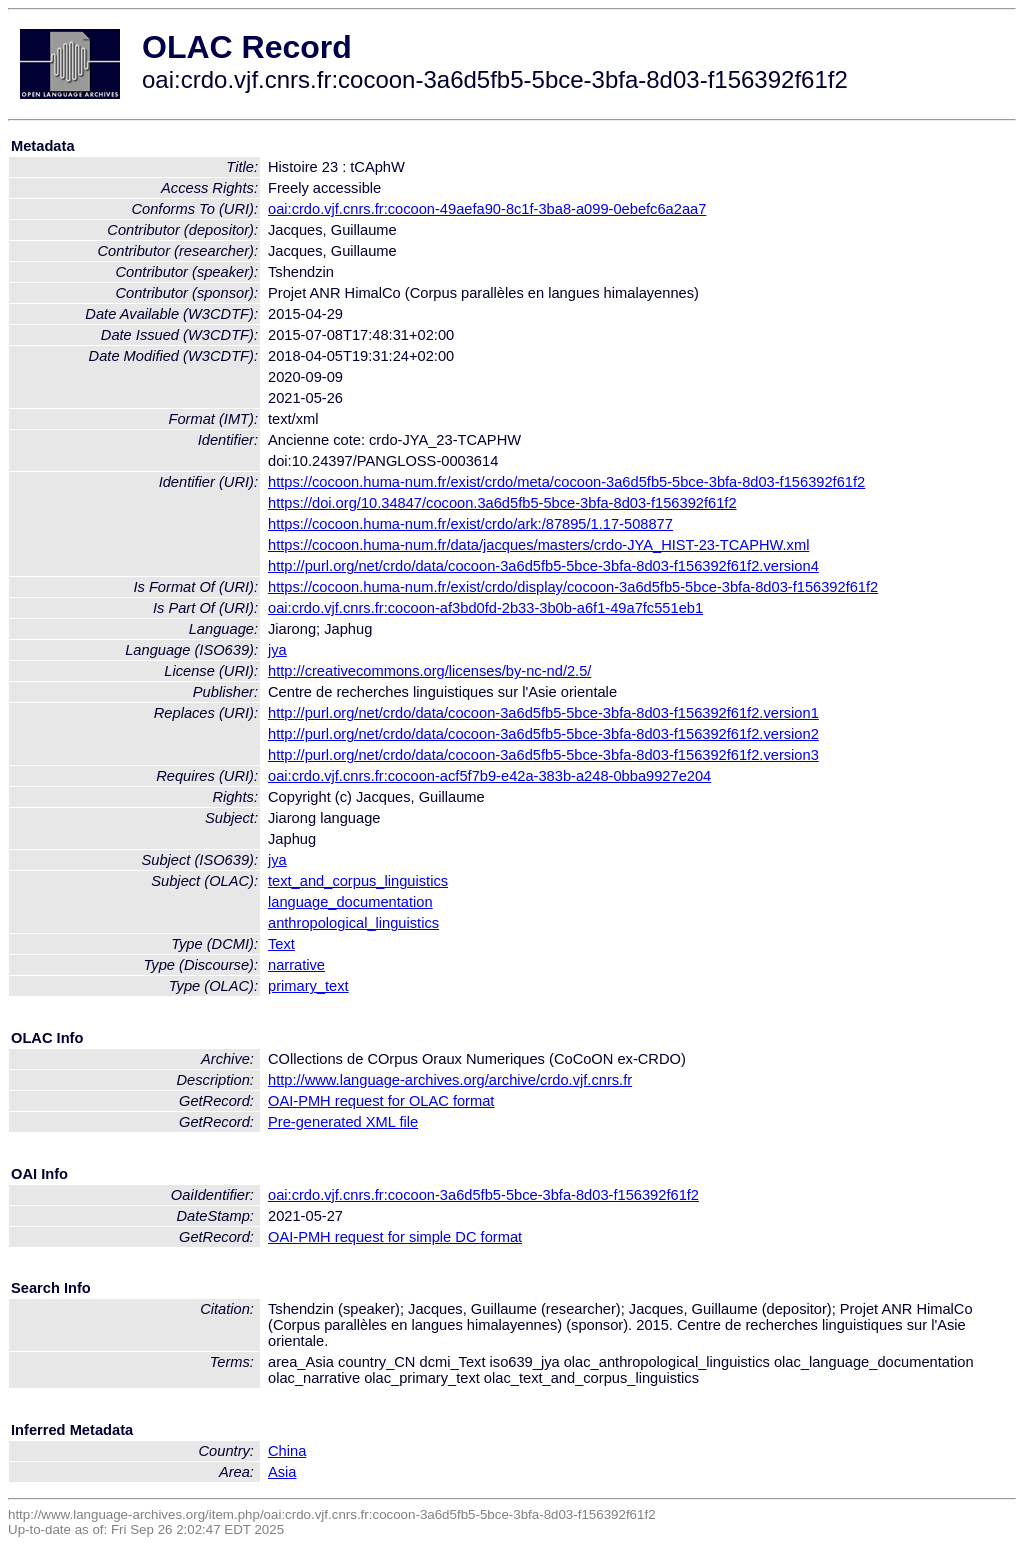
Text (281, 944)
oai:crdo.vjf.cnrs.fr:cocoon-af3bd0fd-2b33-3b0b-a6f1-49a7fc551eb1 (485, 608)
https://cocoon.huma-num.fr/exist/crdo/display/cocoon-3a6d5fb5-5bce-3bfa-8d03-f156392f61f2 (573, 587)
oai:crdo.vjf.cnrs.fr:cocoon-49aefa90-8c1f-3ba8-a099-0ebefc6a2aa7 (487, 209)
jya (277, 650)
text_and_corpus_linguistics (358, 881)
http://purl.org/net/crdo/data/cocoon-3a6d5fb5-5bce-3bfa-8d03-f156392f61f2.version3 (543, 755)
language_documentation (350, 902)
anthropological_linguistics (353, 923)
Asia (282, 1472)
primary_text (308, 986)
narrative (296, 965)
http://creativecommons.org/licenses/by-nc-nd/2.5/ (429, 671)
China (287, 1451)
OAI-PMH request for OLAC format (381, 1101)
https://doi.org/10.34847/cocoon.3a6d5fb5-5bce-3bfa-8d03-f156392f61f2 (502, 503)
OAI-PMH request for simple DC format (395, 1237)
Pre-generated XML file (343, 1122)
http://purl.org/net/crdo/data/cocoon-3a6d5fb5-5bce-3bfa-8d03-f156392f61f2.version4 (543, 566)
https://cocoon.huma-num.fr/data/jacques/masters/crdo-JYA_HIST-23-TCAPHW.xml (538, 545)
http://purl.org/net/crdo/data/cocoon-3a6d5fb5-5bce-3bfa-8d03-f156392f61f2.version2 (543, 734)
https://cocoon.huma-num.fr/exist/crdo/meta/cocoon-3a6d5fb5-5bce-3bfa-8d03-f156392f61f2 (566, 482)
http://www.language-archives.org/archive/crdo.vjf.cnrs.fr (450, 1080)
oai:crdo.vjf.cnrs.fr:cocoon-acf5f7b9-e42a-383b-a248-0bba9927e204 (489, 776)
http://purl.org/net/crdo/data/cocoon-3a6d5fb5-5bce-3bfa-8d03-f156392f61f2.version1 (543, 713)
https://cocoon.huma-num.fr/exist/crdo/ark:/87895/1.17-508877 (470, 524)
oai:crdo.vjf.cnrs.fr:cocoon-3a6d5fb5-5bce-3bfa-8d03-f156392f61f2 (483, 1195)
